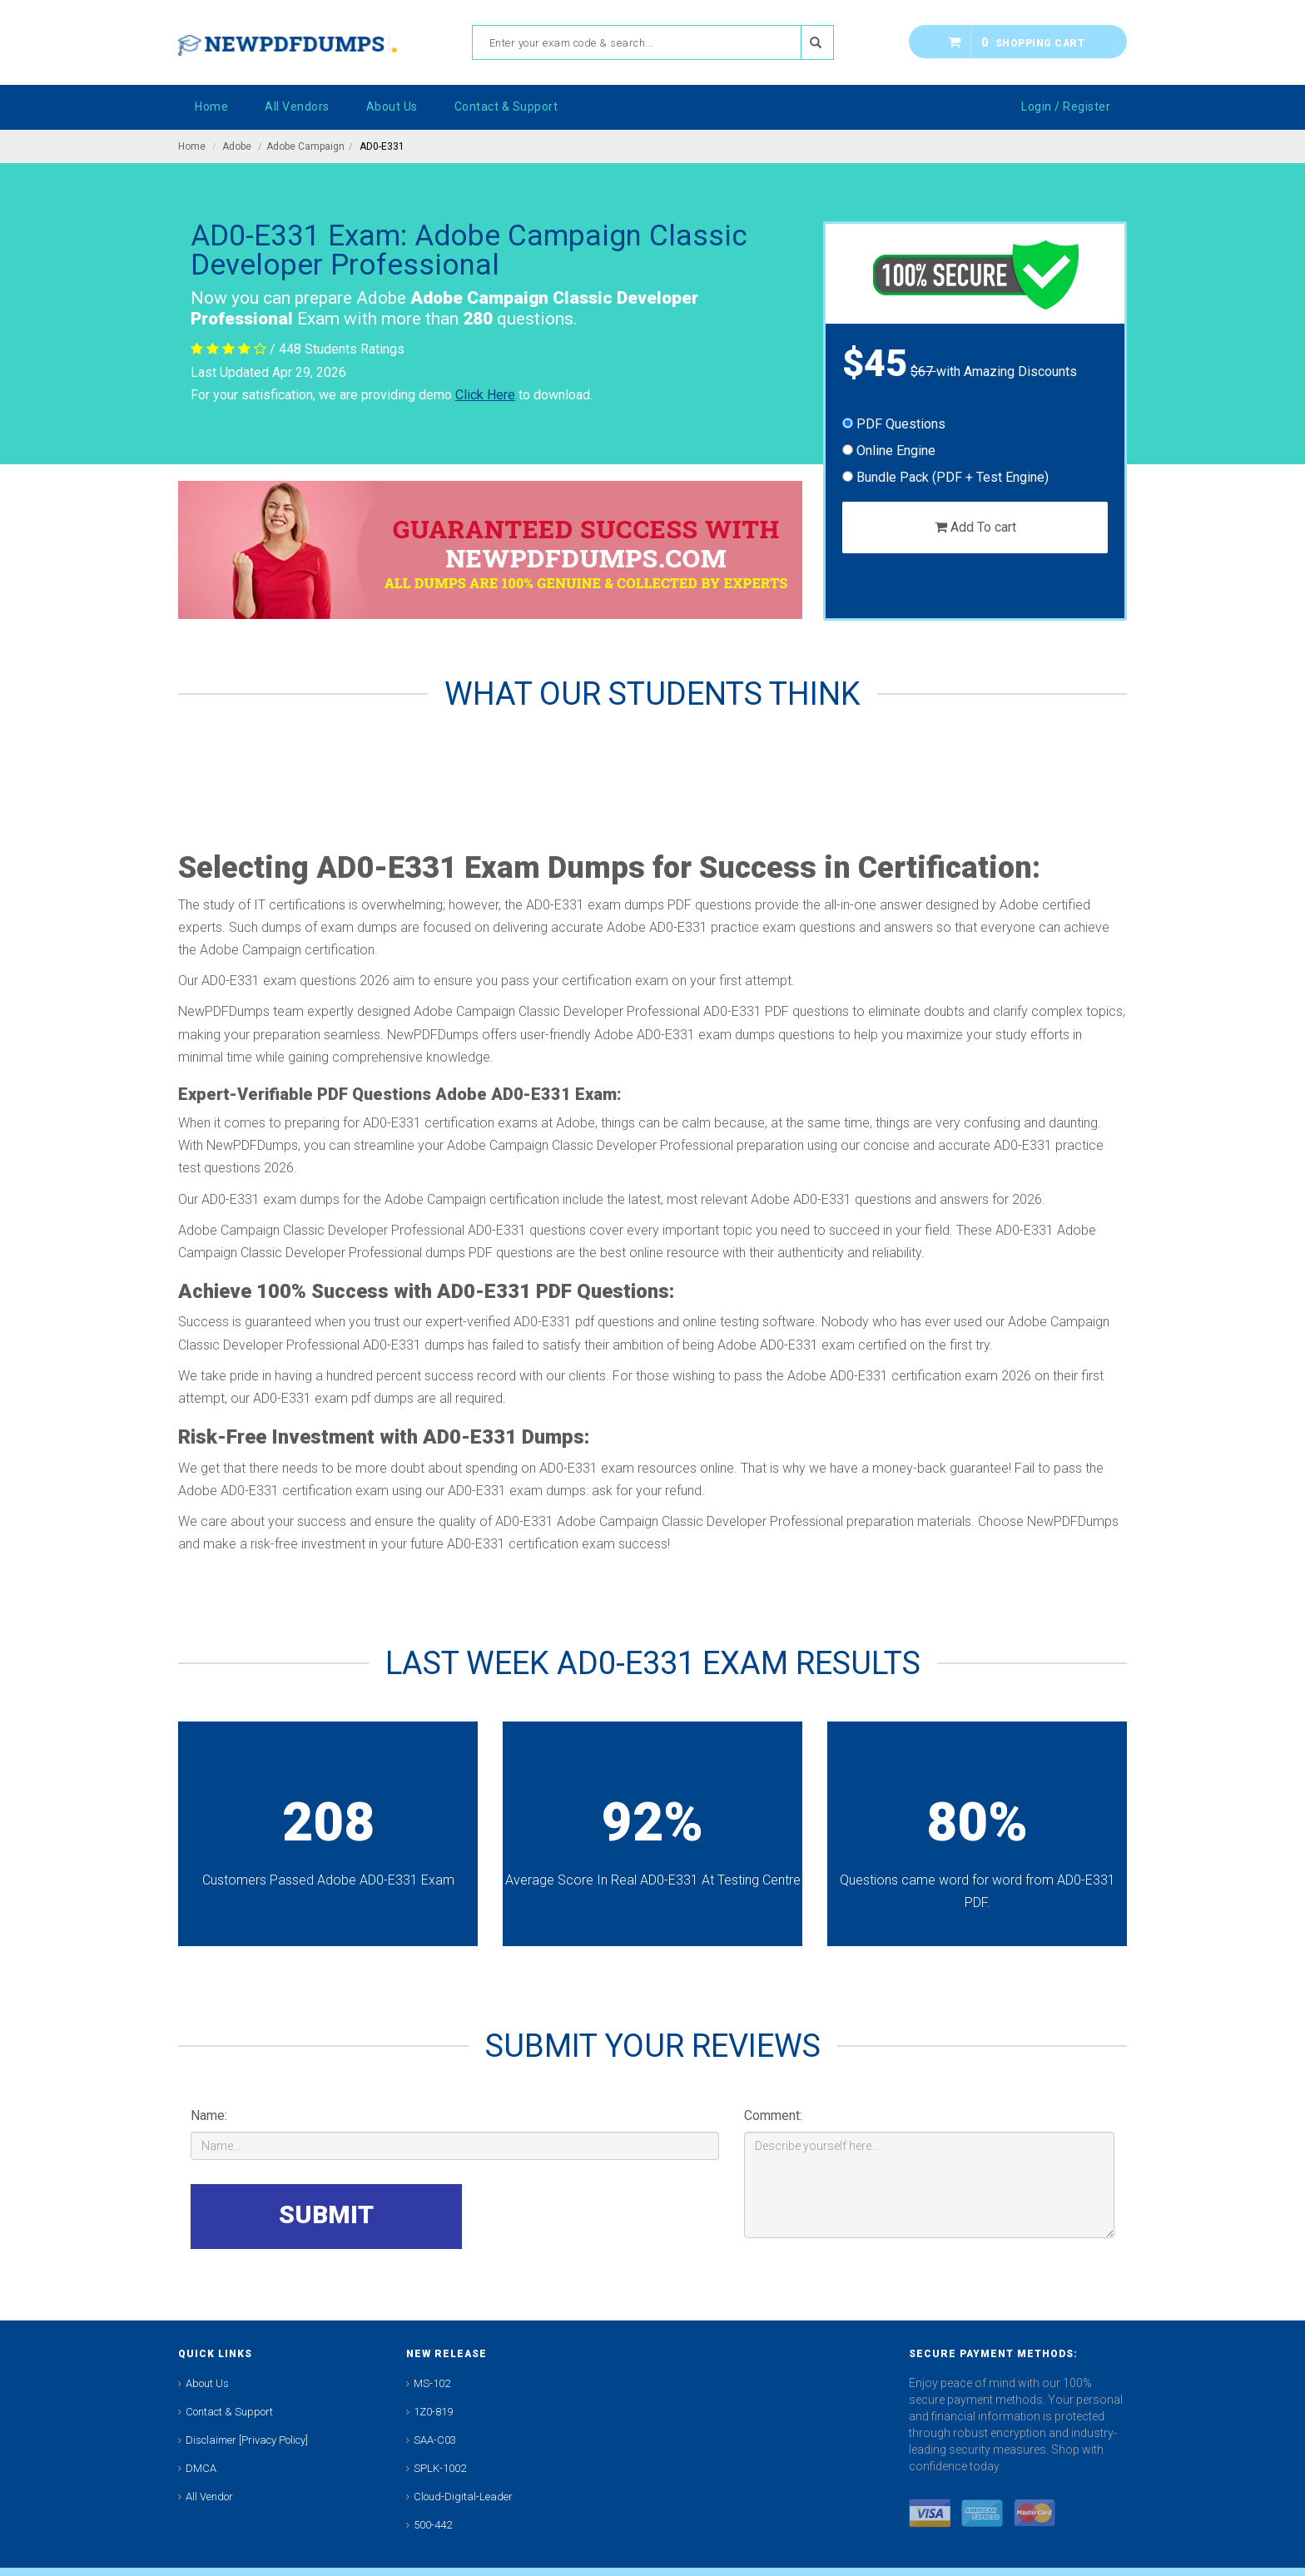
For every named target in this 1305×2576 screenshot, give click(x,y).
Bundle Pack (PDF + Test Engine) (945, 477)
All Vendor (209, 2496)
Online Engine (888, 450)
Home (192, 146)
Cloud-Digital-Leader (463, 2496)
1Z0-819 (433, 2411)
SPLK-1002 (440, 2468)
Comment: (773, 2115)
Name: (209, 2115)
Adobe (236, 146)
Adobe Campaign (305, 146)
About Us (207, 2383)
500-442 (433, 2525)
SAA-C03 (435, 2440)
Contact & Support (229, 2411)
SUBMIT (326, 2214)
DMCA (201, 2468)
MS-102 (432, 2383)
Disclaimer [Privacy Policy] (247, 2440)
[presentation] (592, 2216)
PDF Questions (893, 424)
